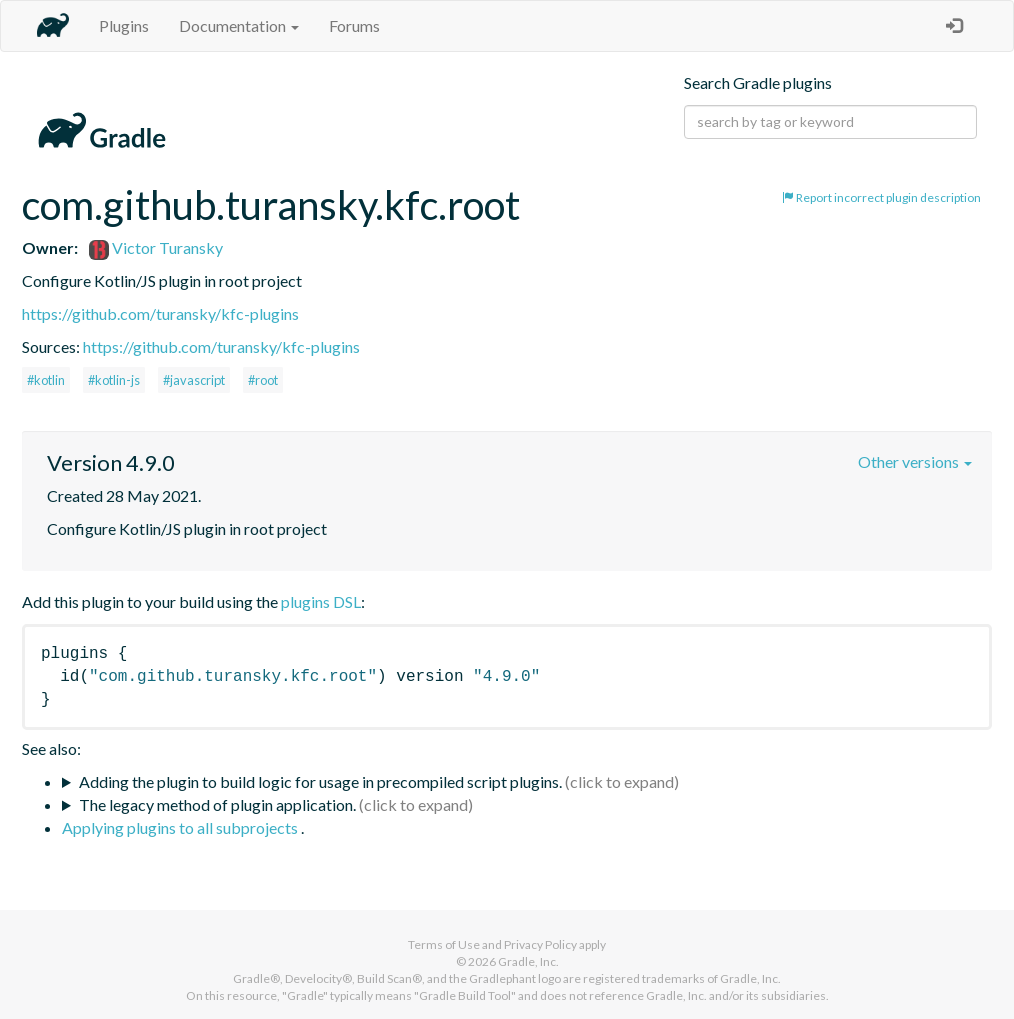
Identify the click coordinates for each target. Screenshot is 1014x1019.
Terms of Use (444, 944)
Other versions (915, 461)
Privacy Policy (540, 944)
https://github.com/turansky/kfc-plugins (160, 313)
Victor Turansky (156, 247)
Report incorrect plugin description (881, 197)
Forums (354, 25)
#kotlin (46, 380)
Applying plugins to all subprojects (181, 827)
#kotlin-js (114, 380)
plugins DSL (321, 601)
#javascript (194, 380)
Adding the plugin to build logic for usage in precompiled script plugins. (320, 781)
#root (263, 380)
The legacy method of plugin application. (217, 804)
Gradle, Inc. (528, 961)
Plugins (124, 25)
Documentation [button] (239, 25)
